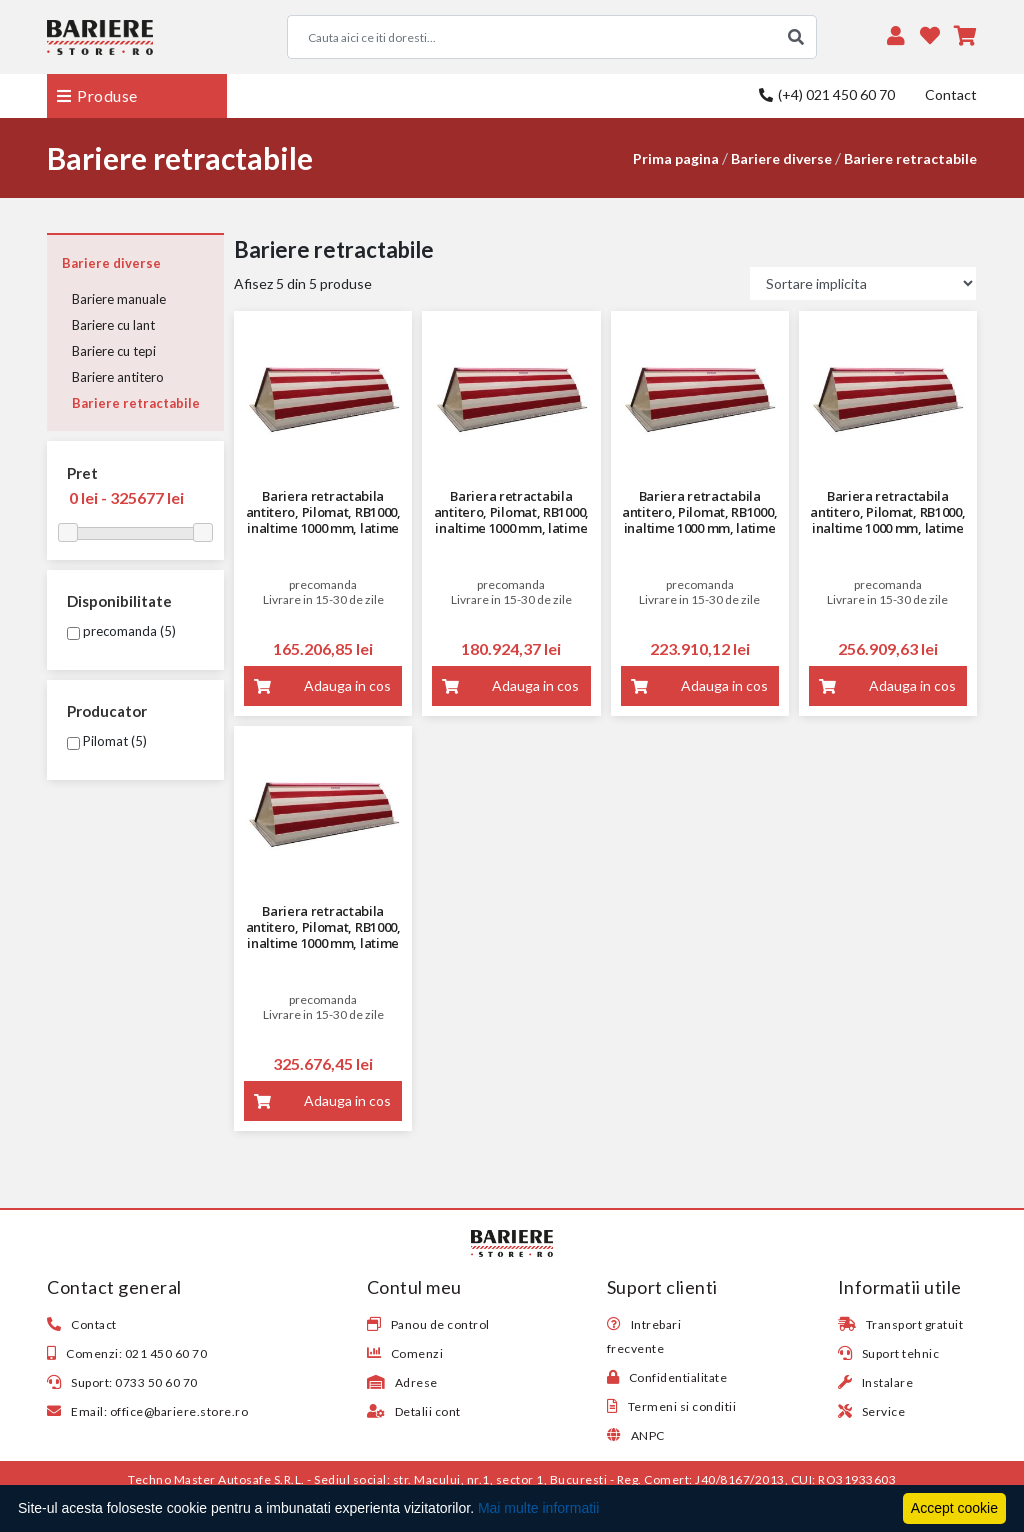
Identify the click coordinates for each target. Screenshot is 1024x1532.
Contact (951, 94)
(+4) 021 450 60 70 (827, 94)
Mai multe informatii (538, 1508)
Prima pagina (676, 158)
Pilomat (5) (107, 741)
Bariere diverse (781, 158)
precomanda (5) (121, 631)
